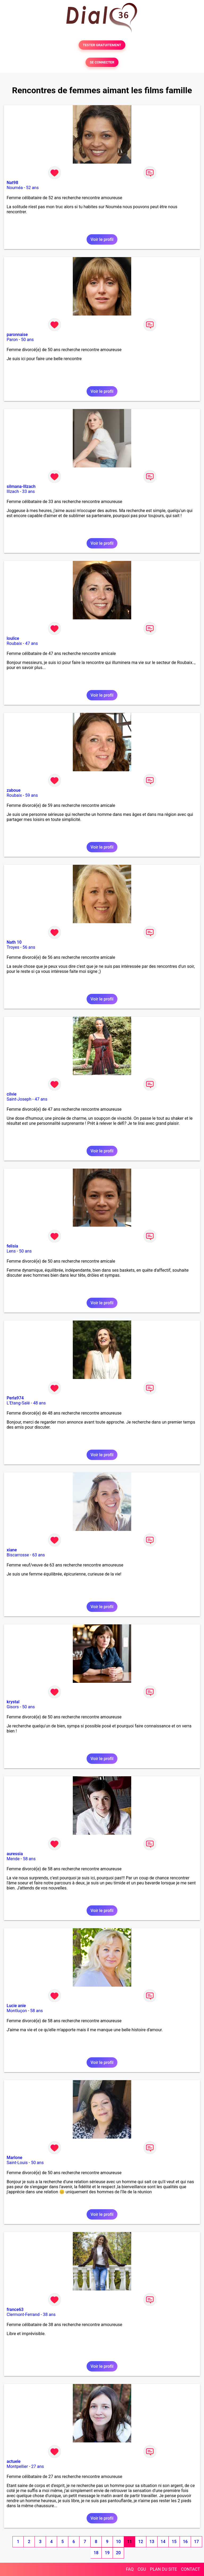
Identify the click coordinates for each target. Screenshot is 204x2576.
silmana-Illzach (21, 486)
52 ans (32, 187)
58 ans (29, 1858)
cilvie (11, 1094)
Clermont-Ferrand (23, 2314)
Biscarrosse (18, 1554)
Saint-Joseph (19, 1099)
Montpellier (17, 2466)
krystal (13, 1701)
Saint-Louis (17, 2162)
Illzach (13, 491)
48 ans (39, 1403)
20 (118, 2552)
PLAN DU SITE (163, 2569)
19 (107, 2552)
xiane (12, 1549)
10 (118, 2541)
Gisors (13, 1706)
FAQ (130, 2569)
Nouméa (15, 187)
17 (196, 2541)
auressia (15, 1853)
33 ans (28, 491)
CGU (142, 2569)
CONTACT (190, 2569)
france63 (15, 2309)
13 (151, 2541)
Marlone (14, 2157)
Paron (12, 339)
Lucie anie (16, 2005)
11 (129, 2541)
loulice (13, 638)
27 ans (37, 2466)
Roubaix (14, 643)
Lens (11, 1251)
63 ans (38, 1554)
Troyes (13, 947)
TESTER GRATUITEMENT (102, 45)
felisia (12, 1246)
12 (140, 2541)
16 (185, 2541)
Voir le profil (102, 239)
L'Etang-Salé (18, 1403)
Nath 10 (14, 942)
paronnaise (17, 334)
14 (162, 2541)
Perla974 (15, 1397)
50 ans (27, 339)
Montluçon (17, 2010)
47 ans (31, 643)
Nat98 (12, 182)
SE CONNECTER (102, 62)
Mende (13, 1858)
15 (174, 2541)
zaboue (13, 790)
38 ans (49, 2314)
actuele (13, 2461)
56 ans (29, 947)
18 (96, 2552)
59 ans (31, 795)
